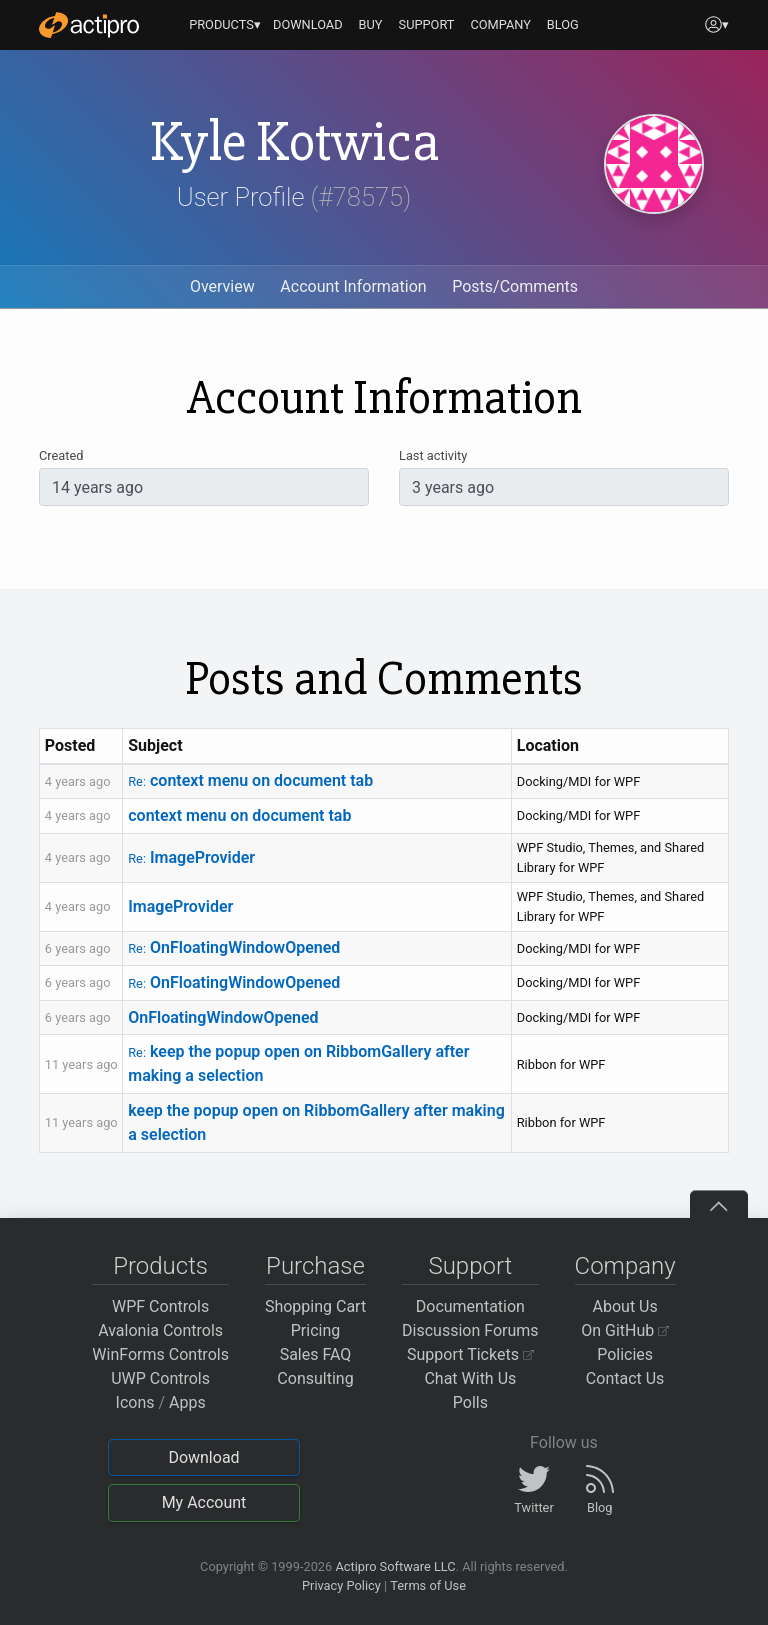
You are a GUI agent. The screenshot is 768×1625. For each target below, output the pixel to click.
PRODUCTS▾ (225, 24)
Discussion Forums (470, 1330)
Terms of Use (428, 1585)
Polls (470, 1402)
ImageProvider (191, 857)
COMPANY (500, 24)
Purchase (315, 1266)
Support (470, 1266)
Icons (135, 1402)
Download (203, 1457)
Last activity (433, 455)
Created (61, 455)
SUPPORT (427, 24)
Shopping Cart (315, 1306)
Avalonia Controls (160, 1330)
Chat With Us (470, 1378)
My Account (204, 1502)
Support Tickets (470, 1354)
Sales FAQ (316, 1354)
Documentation (470, 1306)
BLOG (563, 24)
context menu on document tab (250, 780)
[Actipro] (89, 25)
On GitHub (625, 1330)
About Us (625, 1306)
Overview (222, 286)
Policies (625, 1354)
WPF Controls (160, 1306)
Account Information (353, 286)
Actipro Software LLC (395, 1566)
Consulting (315, 1378)
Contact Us (625, 1378)
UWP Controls (160, 1378)
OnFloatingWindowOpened (234, 947)
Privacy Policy (341, 1585)
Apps (187, 1402)
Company (625, 1266)
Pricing (316, 1330)
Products (160, 1266)
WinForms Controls (160, 1354)
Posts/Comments (515, 286)
